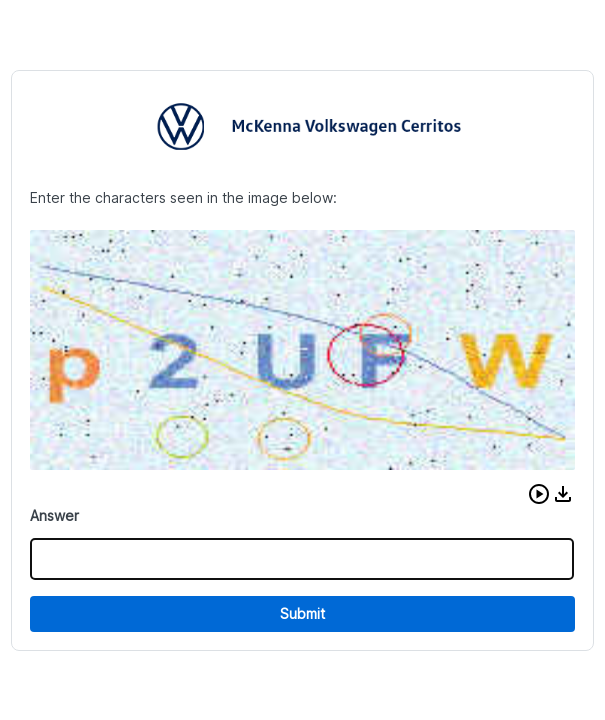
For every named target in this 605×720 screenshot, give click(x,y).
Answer (54, 515)
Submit (302, 613)
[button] (539, 494)
